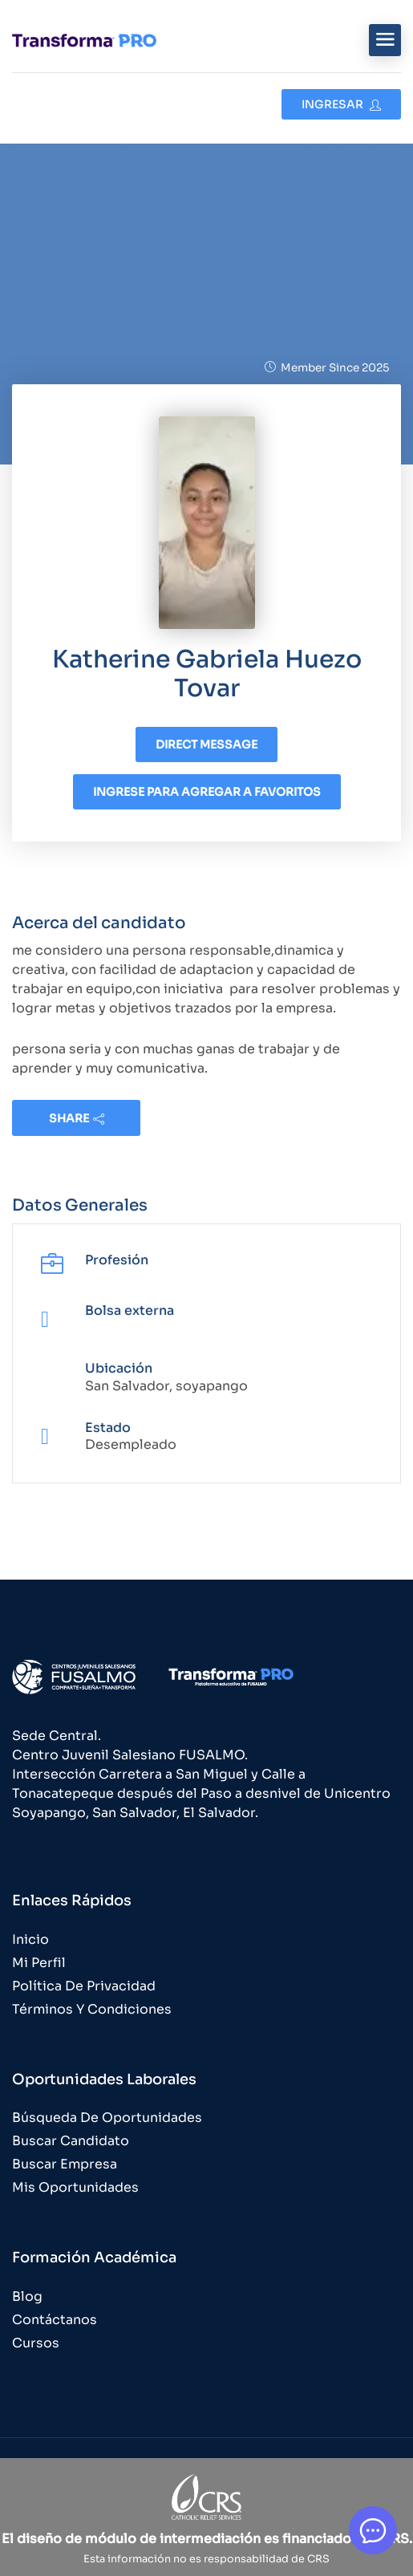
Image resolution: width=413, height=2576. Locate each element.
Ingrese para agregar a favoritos (207, 792)
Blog (27, 2296)
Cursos (35, 2343)
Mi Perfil (39, 1962)
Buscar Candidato (70, 2140)
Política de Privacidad (84, 1986)
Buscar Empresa (64, 2164)
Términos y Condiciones (92, 2009)
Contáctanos (54, 2319)
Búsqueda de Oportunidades (107, 2117)
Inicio (30, 1939)
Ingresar (341, 104)
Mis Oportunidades (75, 2187)
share (76, 1118)
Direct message (206, 744)
